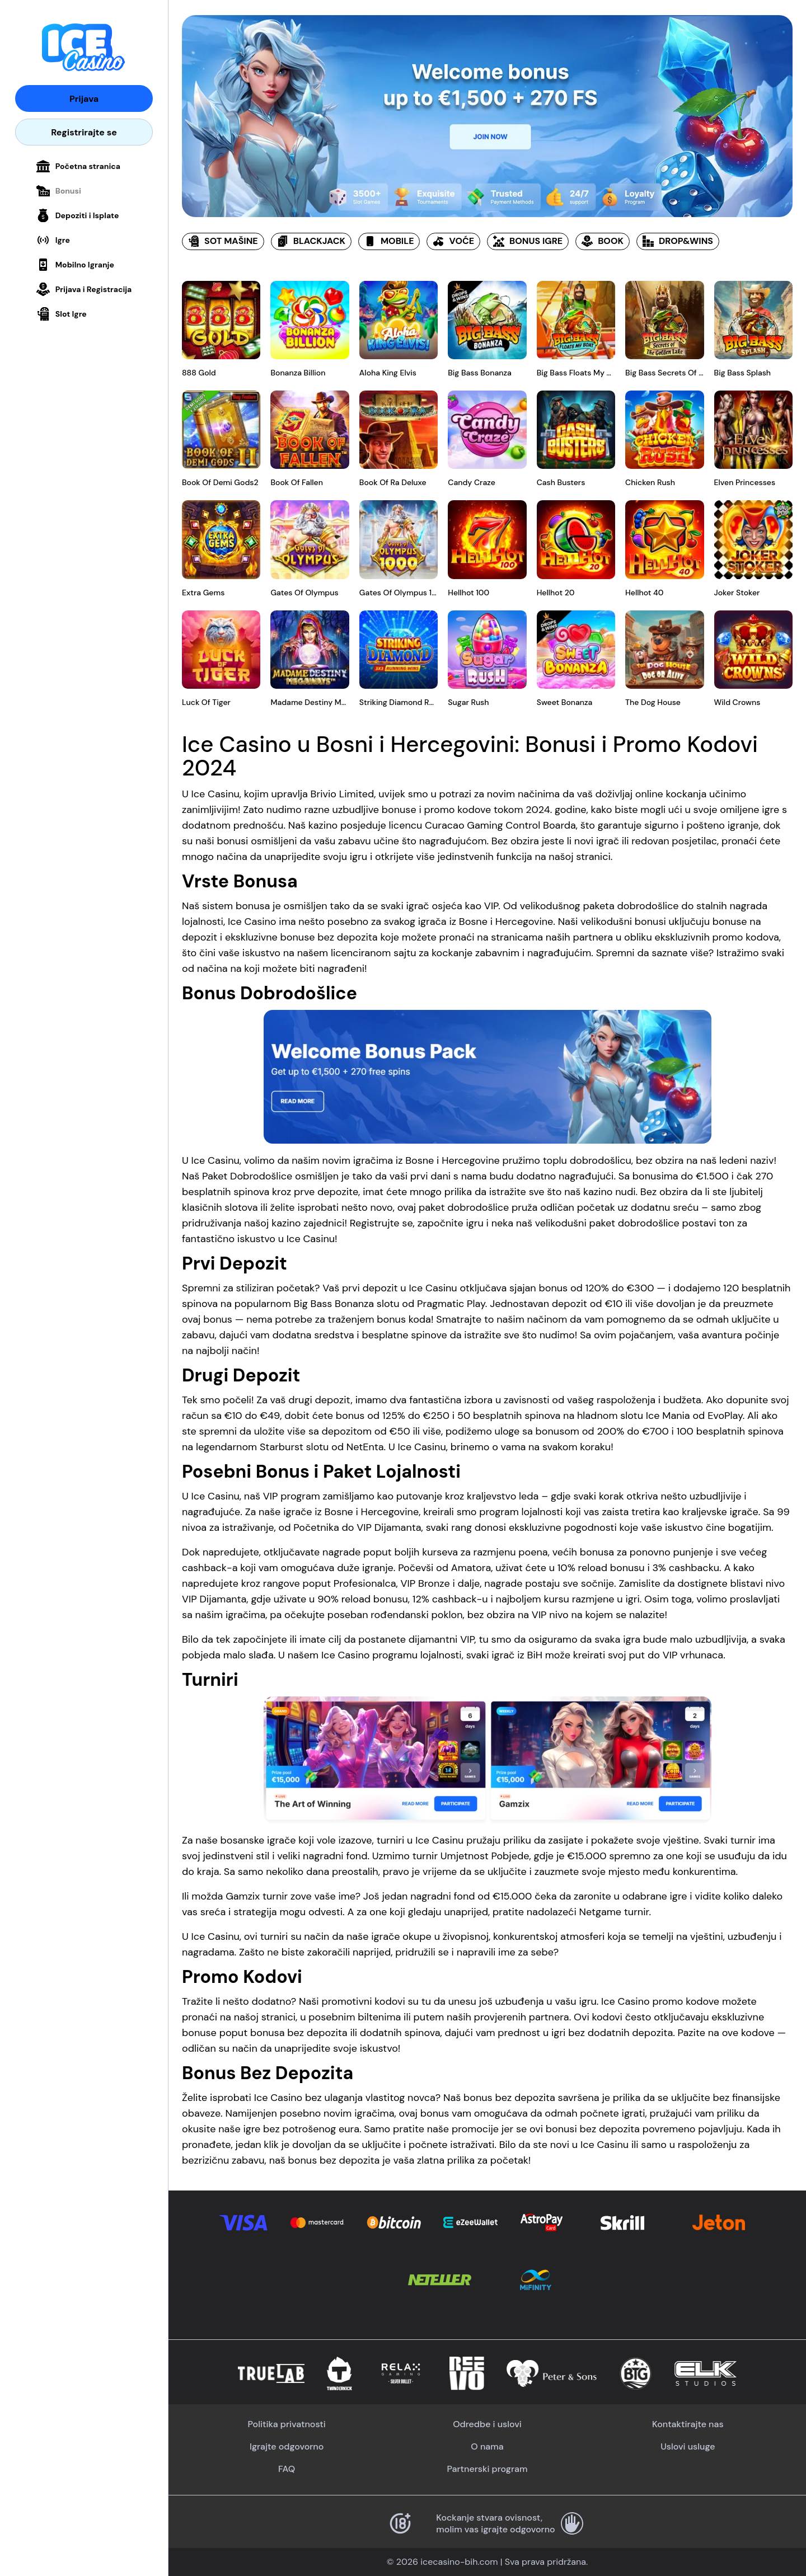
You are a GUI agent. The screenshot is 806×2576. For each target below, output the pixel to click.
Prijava (84, 99)
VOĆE (453, 241)
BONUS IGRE (528, 241)
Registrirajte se (84, 132)
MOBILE (389, 241)
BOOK (603, 241)
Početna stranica (78, 166)
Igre (53, 240)
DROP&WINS (678, 241)
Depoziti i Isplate (77, 215)
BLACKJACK (311, 241)
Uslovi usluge (687, 2446)
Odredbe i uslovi (487, 2424)
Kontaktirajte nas (688, 2424)
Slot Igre (61, 314)
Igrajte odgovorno (287, 2446)
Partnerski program (487, 2469)
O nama (487, 2446)
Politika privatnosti (287, 2424)
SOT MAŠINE (223, 241)
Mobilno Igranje (75, 264)
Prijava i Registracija (84, 289)
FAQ (286, 2469)
